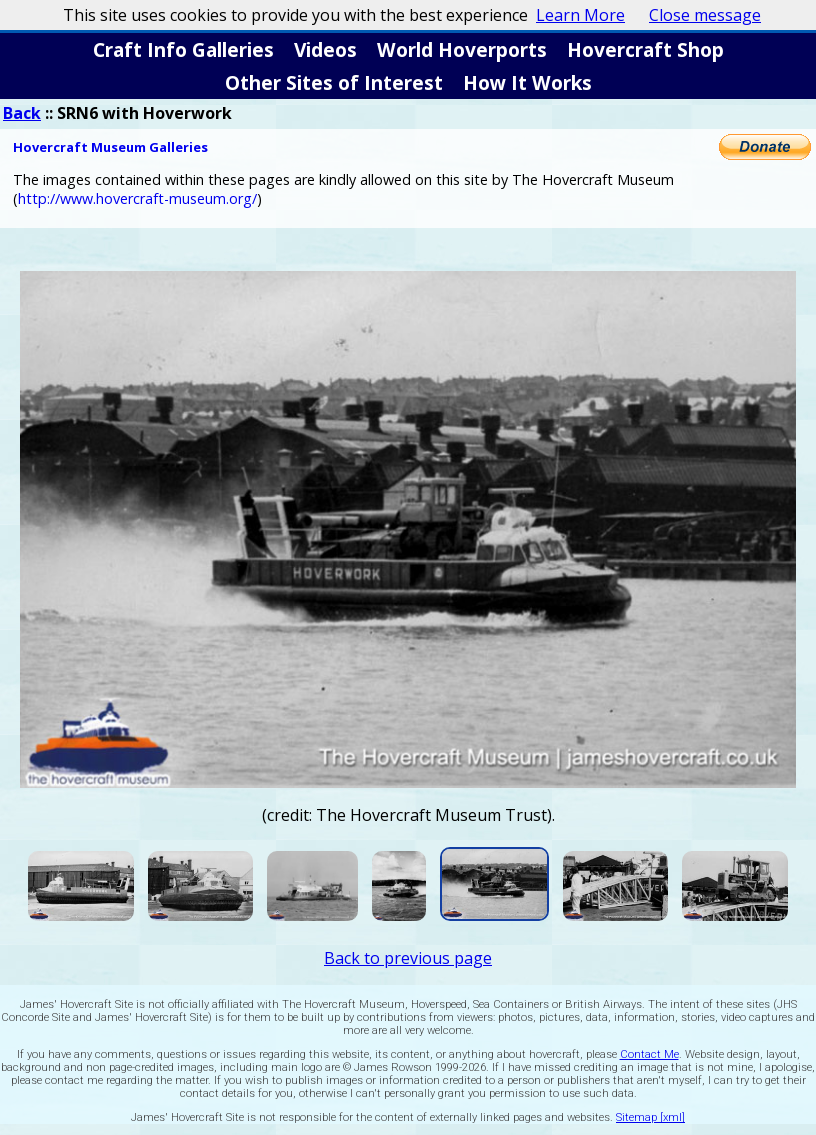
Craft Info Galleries (183, 49)
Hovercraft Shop (645, 49)
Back (22, 113)
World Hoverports (462, 49)
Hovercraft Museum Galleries (110, 147)
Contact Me (649, 1054)
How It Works (527, 82)
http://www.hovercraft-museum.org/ (137, 198)
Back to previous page (408, 958)
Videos (325, 49)
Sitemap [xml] (650, 1117)
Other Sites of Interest (334, 82)
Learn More (580, 15)
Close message (705, 15)
